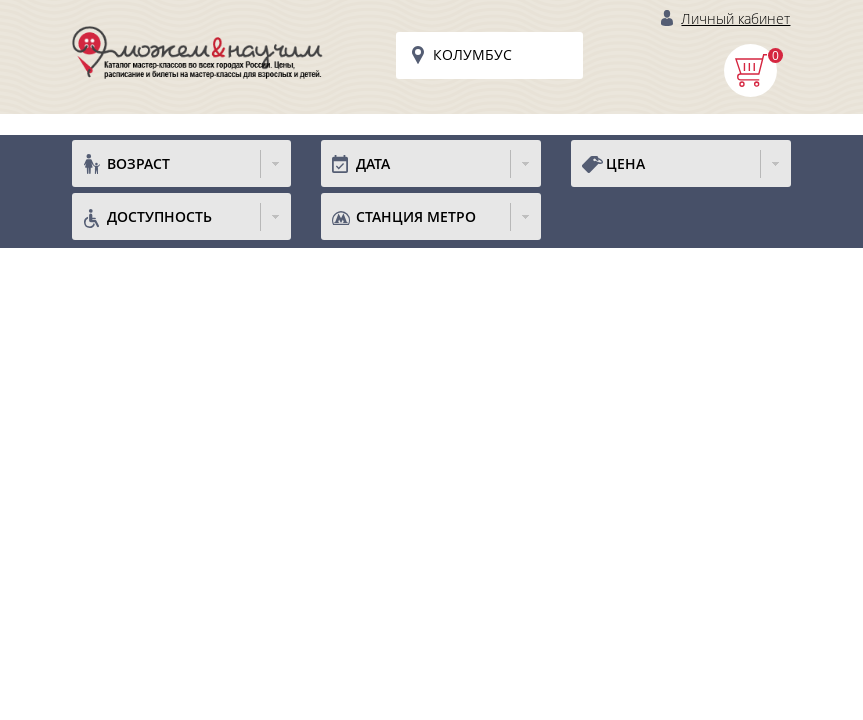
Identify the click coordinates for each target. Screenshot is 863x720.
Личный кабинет (735, 18)
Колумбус (472, 54)
